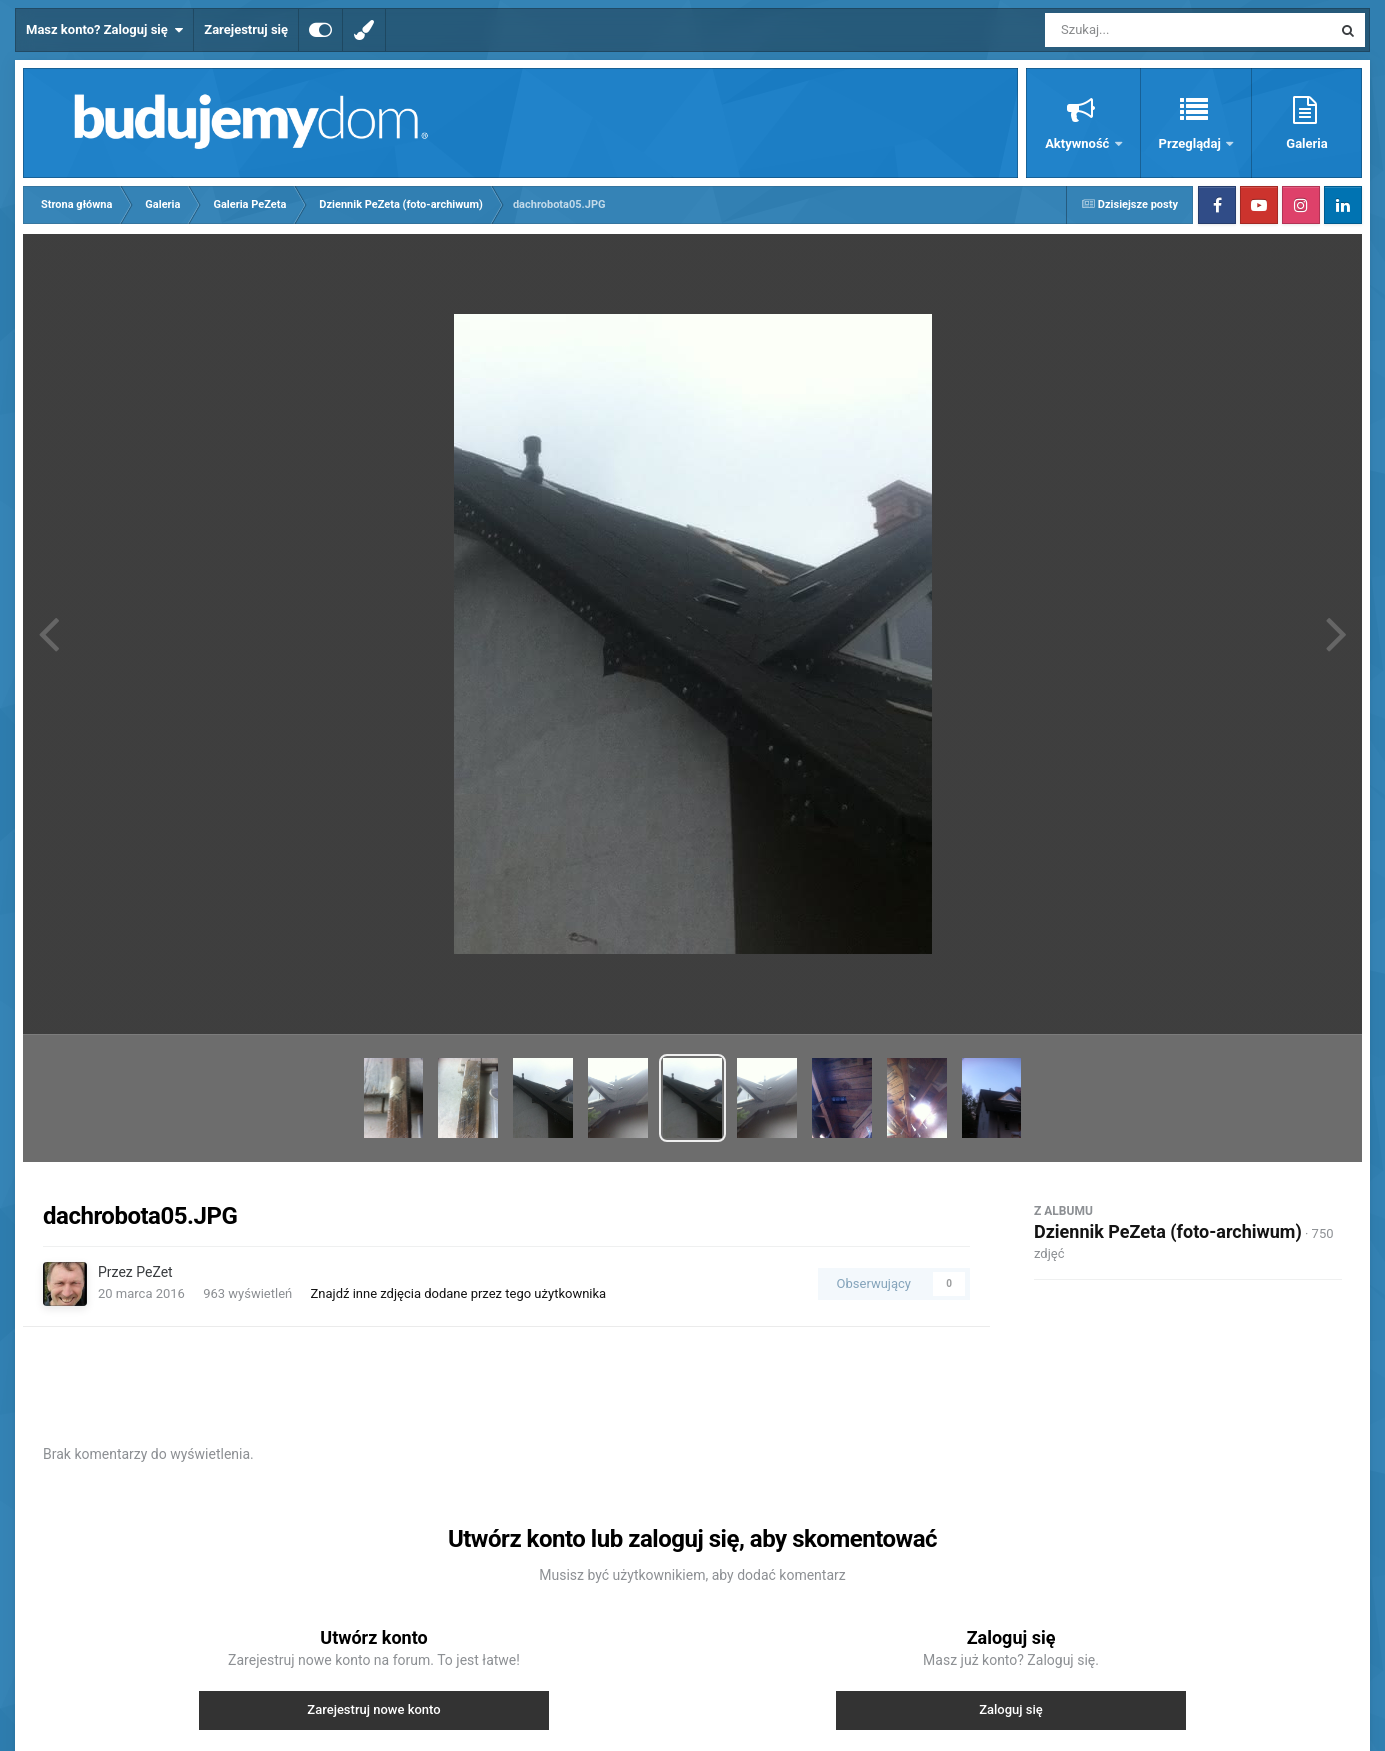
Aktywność (1078, 143)
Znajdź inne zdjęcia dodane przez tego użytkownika (458, 1293)
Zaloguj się (1011, 1709)
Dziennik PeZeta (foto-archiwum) (1168, 1231)
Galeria (1306, 143)
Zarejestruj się (246, 29)
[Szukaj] (1143, 30)
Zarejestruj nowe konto (373, 1709)
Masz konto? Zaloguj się (104, 30)
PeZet (154, 1272)
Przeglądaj (1191, 143)
